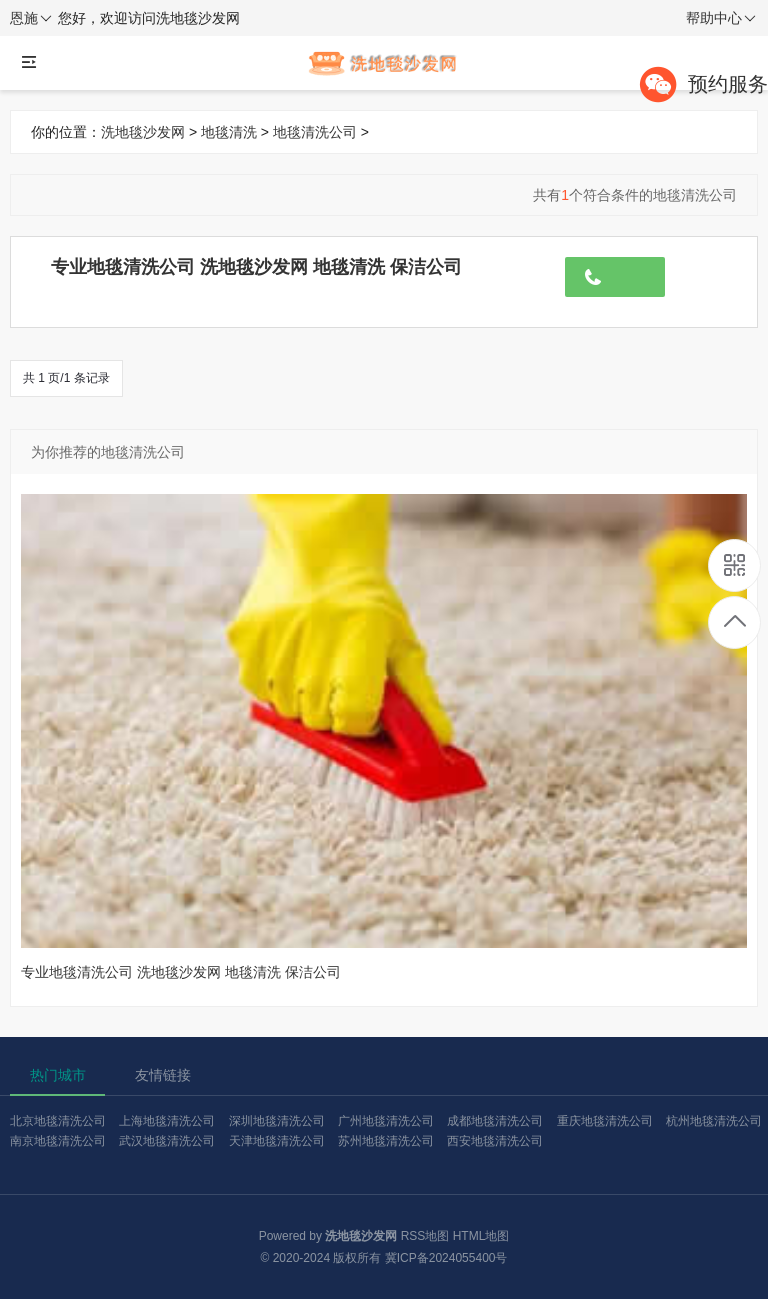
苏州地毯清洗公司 (386, 1141)
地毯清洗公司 (315, 132)
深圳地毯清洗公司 (277, 1121)
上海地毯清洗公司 (167, 1121)
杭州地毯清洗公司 (714, 1121)
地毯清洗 (229, 132)
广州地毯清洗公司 (386, 1121)
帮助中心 (721, 19)
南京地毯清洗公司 (58, 1141)
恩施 (31, 19)
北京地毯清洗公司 (58, 1121)
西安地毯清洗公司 (495, 1141)
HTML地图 (481, 1236)
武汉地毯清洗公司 (167, 1141)
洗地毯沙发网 (143, 132)
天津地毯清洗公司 (277, 1141)
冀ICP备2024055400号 (446, 1258)
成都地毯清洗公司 (495, 1121)
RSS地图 (425, 1236)
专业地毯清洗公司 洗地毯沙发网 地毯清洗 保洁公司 (256, 267)
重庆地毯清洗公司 (605, 1121)
